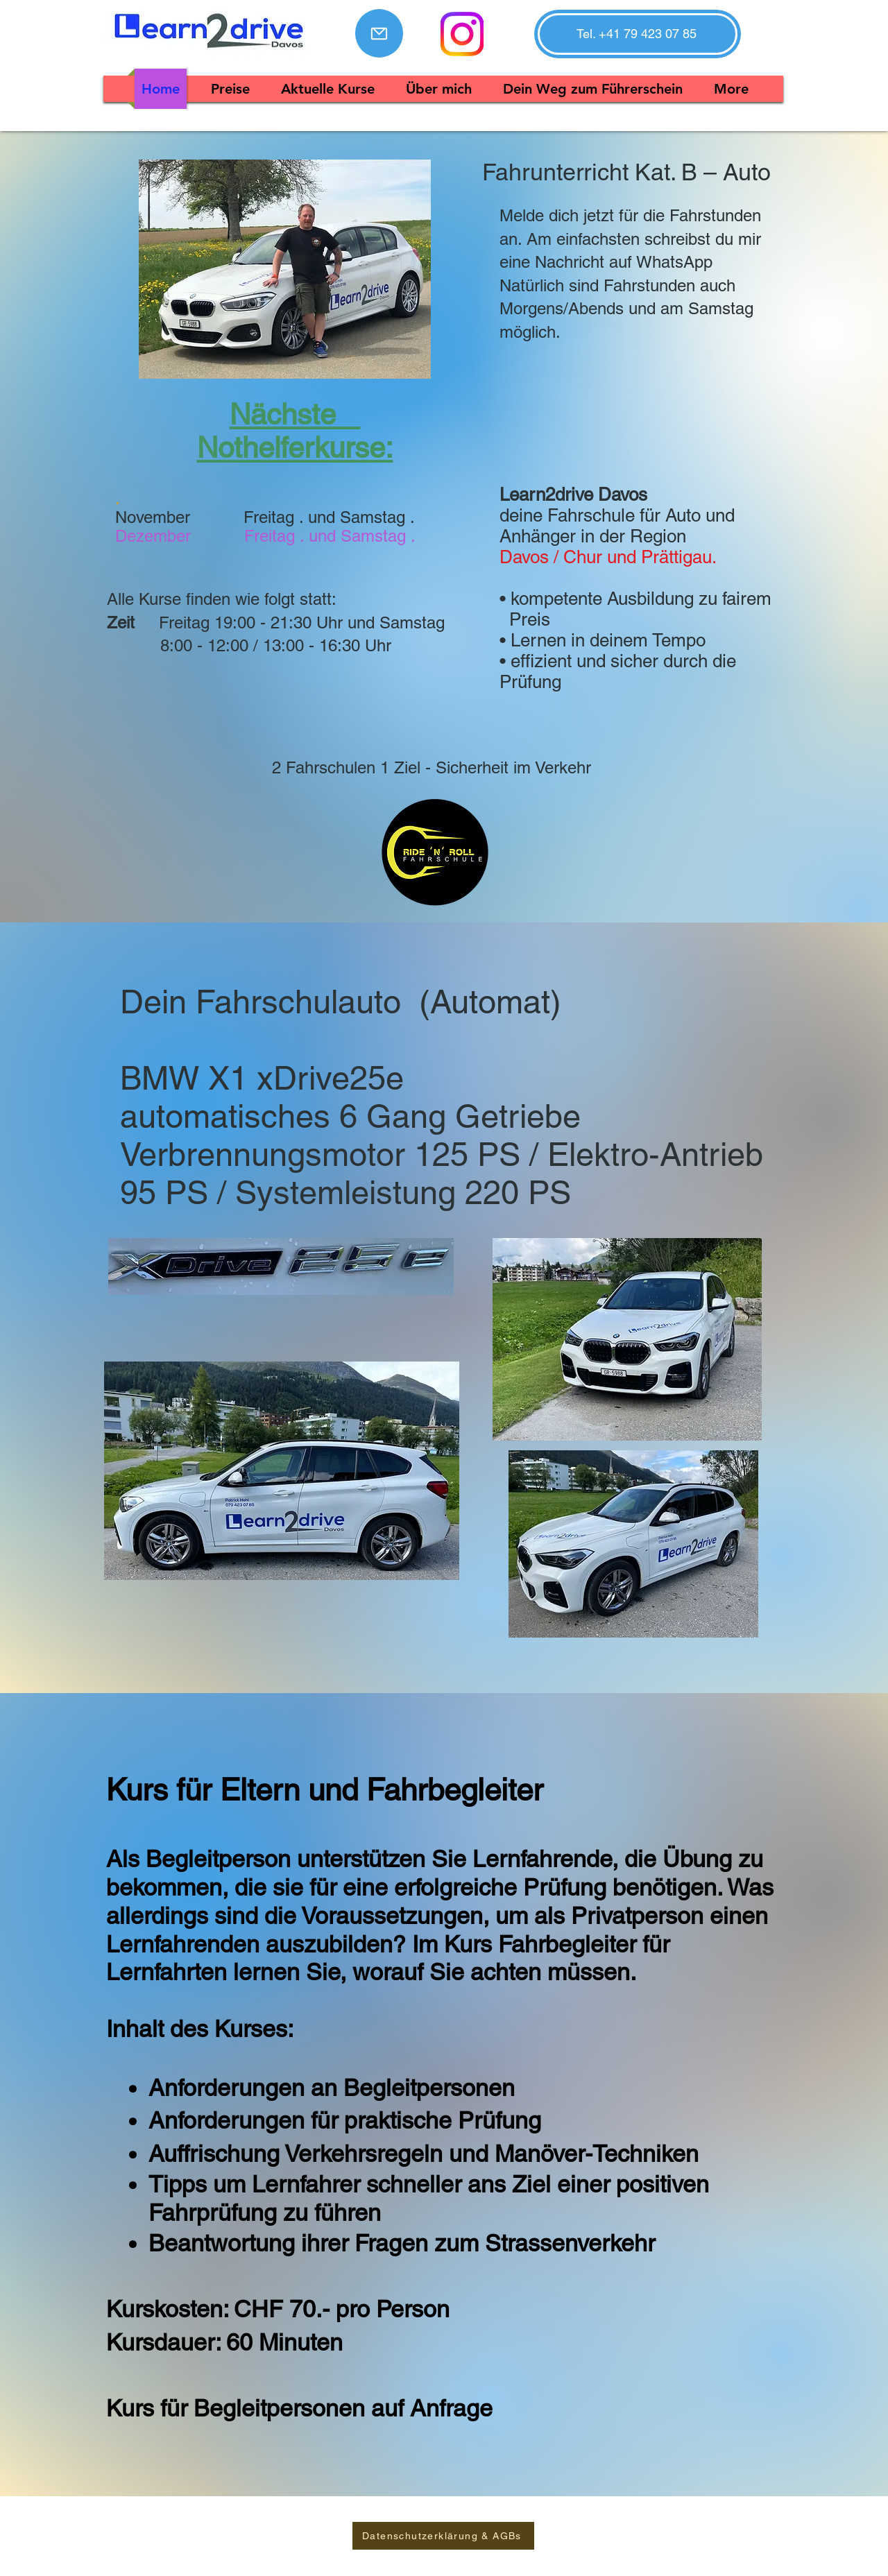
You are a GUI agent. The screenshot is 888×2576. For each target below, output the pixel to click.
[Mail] (379, 33)
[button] (637, 34)
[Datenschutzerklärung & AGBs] (443, 2536)
